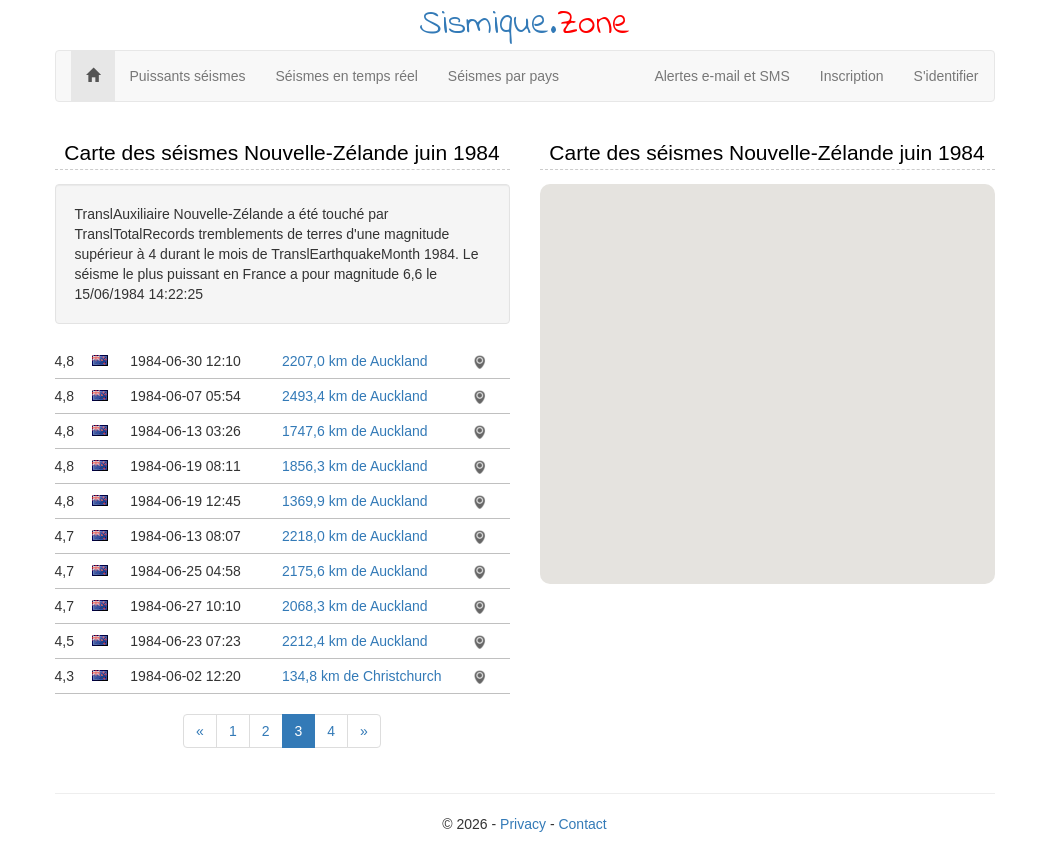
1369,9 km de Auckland (355, 501)
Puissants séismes (188, 76)
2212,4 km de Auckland (355, 641)
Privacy (523, 824)
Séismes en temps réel (346, 76)
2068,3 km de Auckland (355, 606)
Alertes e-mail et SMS (721, 76)
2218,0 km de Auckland (355, 536)
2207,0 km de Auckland (355, 361)
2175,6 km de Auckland (355, 571)
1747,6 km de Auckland (355, 431)
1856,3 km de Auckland (355, 466)
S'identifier (946, 76)
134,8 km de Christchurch (362, 676)
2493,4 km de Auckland (355, 396)
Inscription (852, 76)
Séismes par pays (503, 76)
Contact (582, 824)
